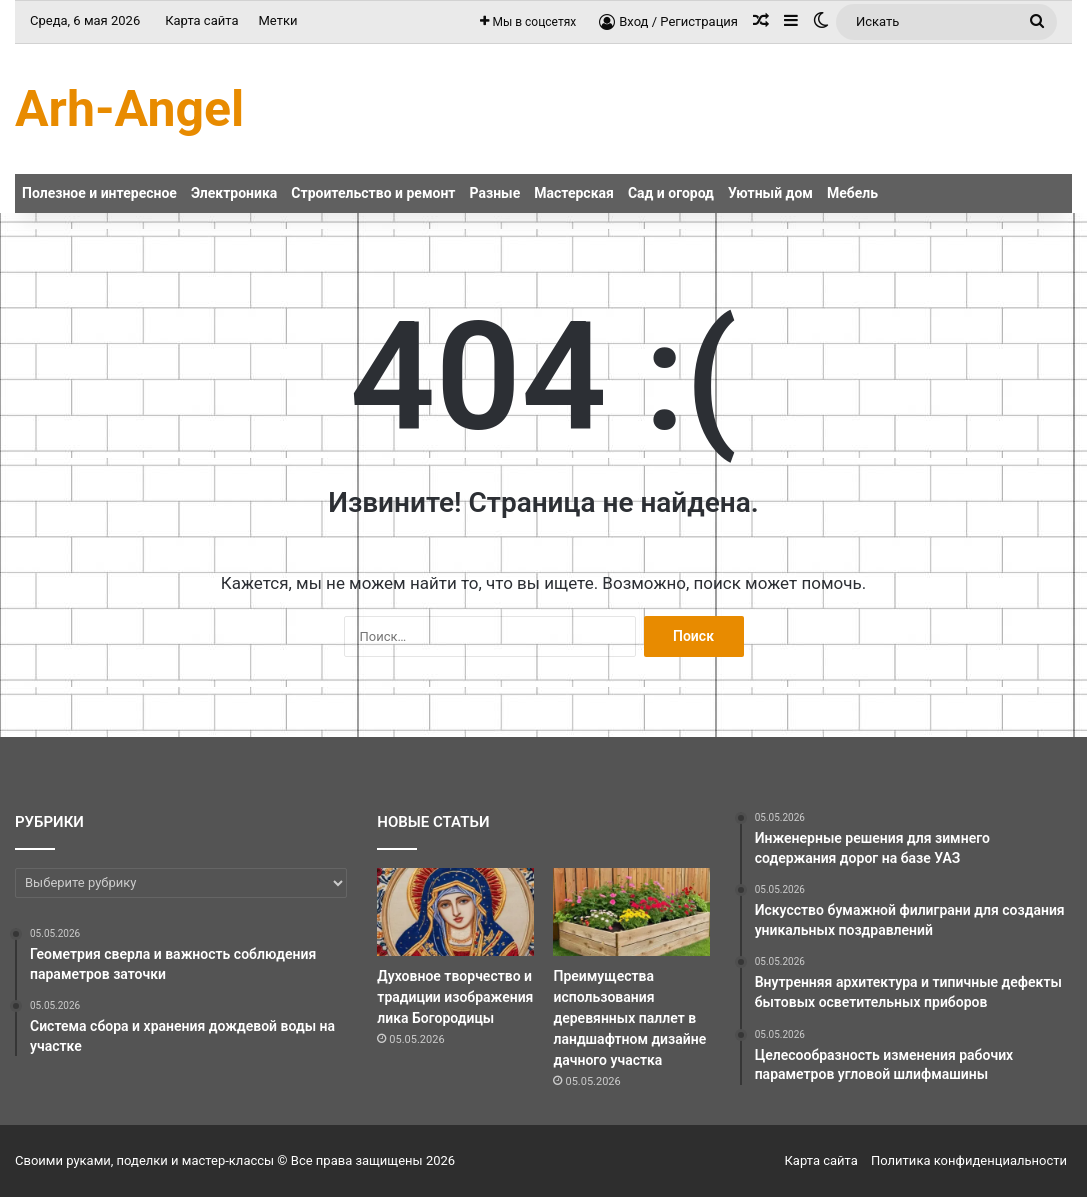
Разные (495, 193)
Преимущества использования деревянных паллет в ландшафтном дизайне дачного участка (629, 1018)
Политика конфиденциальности (969, 1160)
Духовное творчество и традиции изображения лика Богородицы (455, 997)
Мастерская (574, 193)
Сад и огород (671, 193)
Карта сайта (201, 20)
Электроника (234, 193)
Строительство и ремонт (373, 193)
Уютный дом (770, 193)
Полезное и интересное (99, 193)
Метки (277, 20)
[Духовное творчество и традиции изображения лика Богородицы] (455, 912)
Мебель (852, 193)
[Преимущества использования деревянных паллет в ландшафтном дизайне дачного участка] (631, 912)
